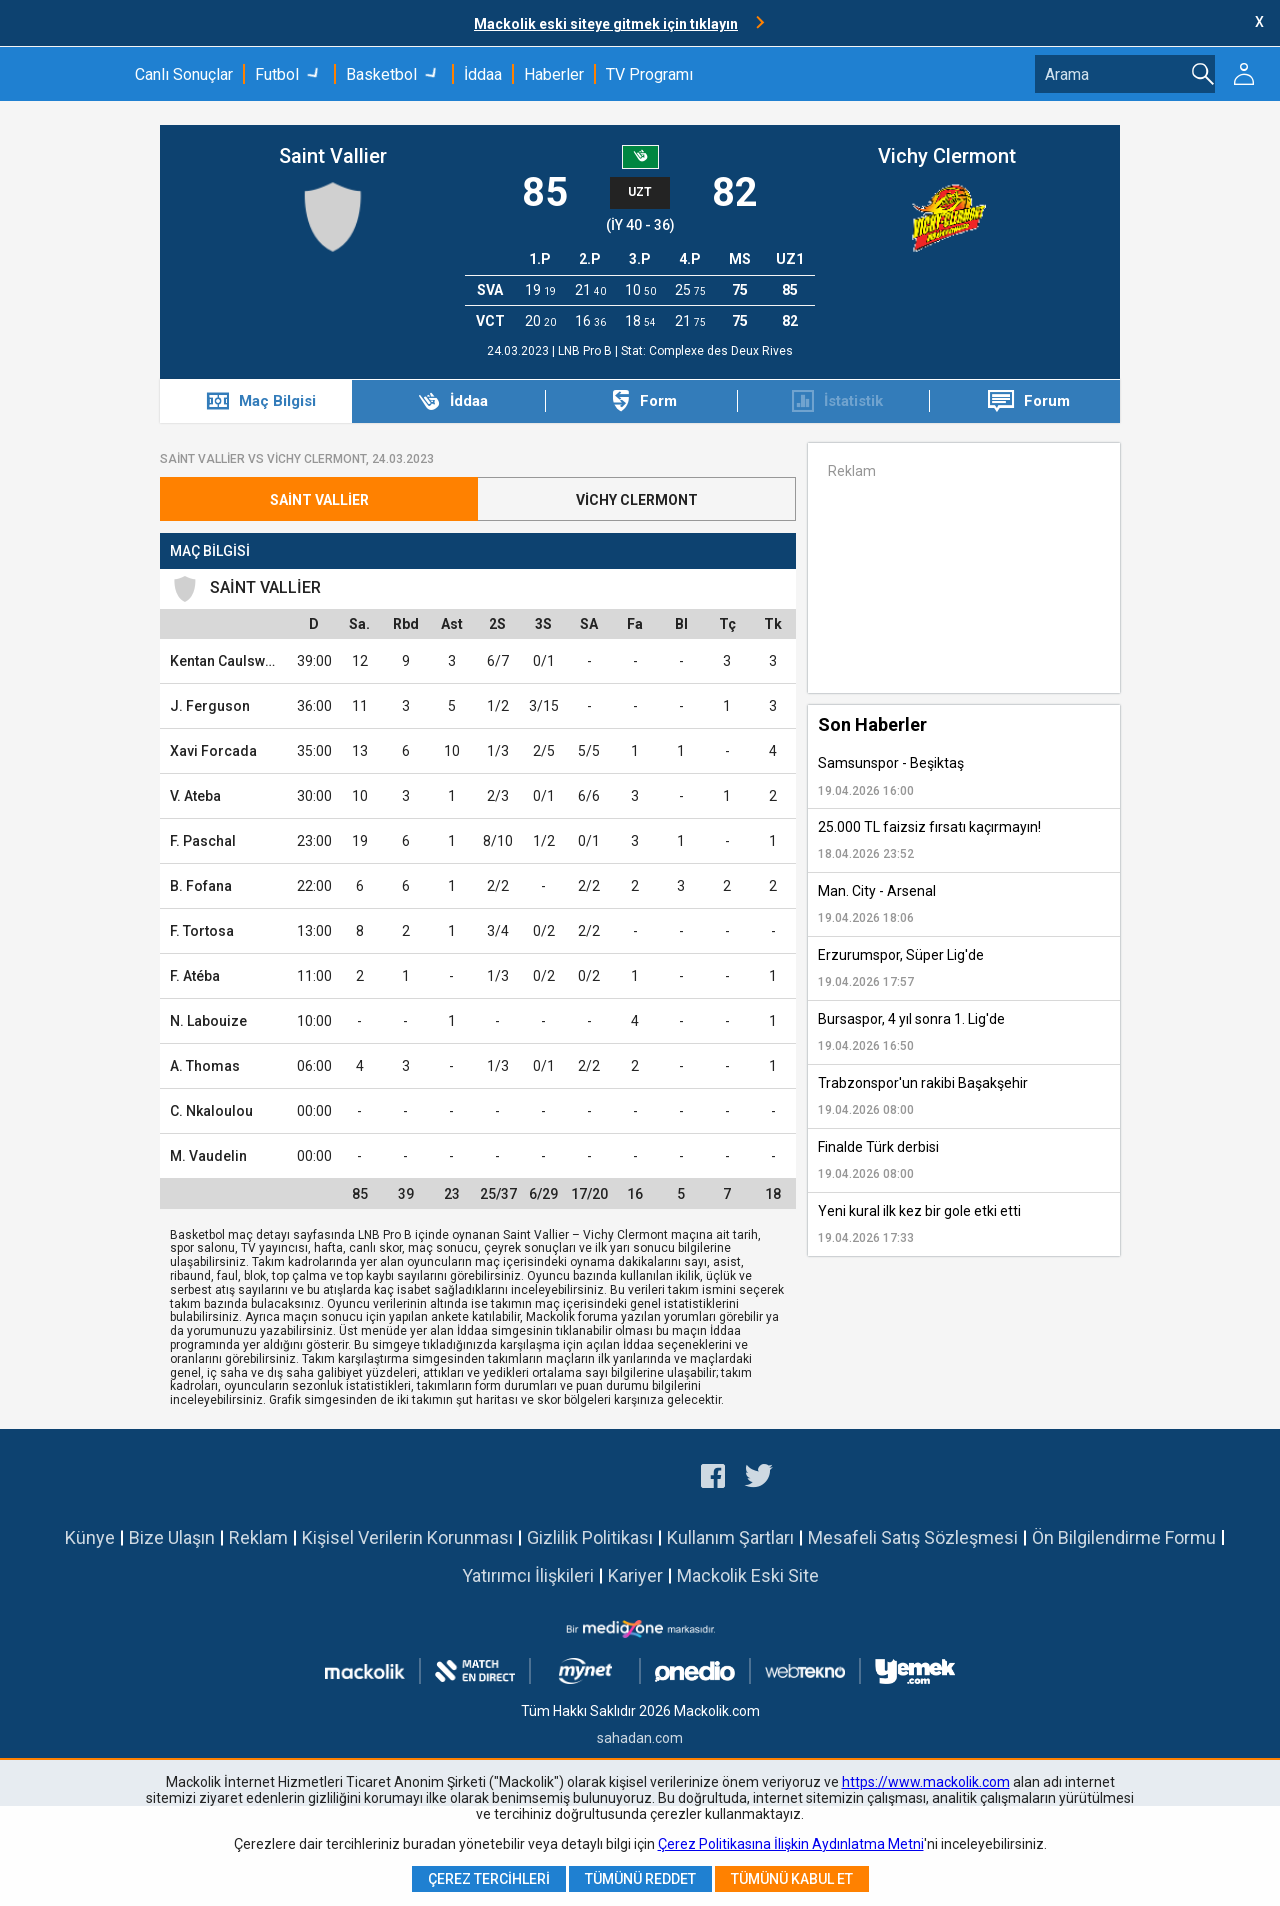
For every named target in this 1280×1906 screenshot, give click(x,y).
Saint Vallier (333, 156)
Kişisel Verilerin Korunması (407, 1537)
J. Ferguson (210, 706)
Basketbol (381, 74)
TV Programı (649, 74)
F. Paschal (203, 841)
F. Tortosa (202, 931)
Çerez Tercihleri (489, 1879)
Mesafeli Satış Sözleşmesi (913, 1537)
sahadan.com (640, 1738)
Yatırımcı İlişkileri (528, 1575)
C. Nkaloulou (211, 1111)
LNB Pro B (586, 351)
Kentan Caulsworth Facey (252, 661)
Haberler (554, 74)
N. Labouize (208, 1021)
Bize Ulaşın (172, 1537)
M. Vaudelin (208, 1156)
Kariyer (635, 1575)
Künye (90, 1537)
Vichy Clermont (947, 156)
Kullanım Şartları (730, 1537)
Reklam (258, 1537)
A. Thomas (205, 1066)
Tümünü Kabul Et (792, 1879)
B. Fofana (201, 886)
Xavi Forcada (213, 751)
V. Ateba (195, 796)
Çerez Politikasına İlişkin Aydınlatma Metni (791, 1844)
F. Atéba (195, 976)
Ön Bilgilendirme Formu (1124, 1537)
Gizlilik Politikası (590, 1537)
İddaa (483, 74)
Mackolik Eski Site (748, 1575)
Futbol (277, 74)
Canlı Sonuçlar (184, 74)
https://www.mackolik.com (926, 1782)
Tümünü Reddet (640, 1879)
